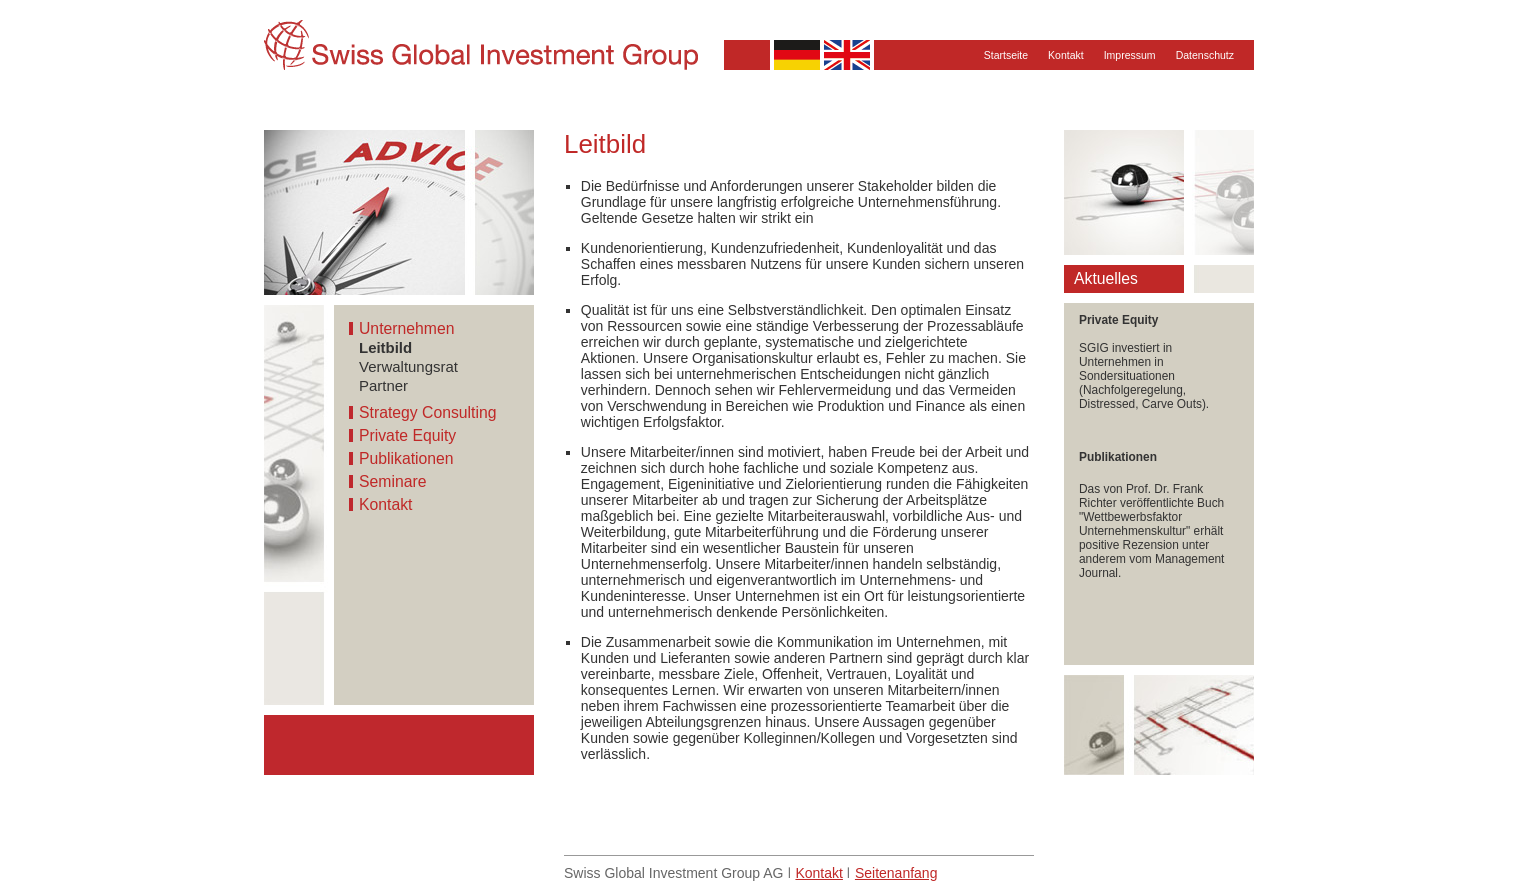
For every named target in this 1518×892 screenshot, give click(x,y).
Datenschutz (1205, 55)
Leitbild (385, 347)
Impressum (1130, 55)
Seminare (392, 481)
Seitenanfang (896, 873)
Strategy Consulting (427, 412)
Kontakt (1066, 55)
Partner (383, 385)
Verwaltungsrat (408, 366)
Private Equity (407, 435)
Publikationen (406, 458)
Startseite (1006, 55)
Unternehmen (406, 328)
